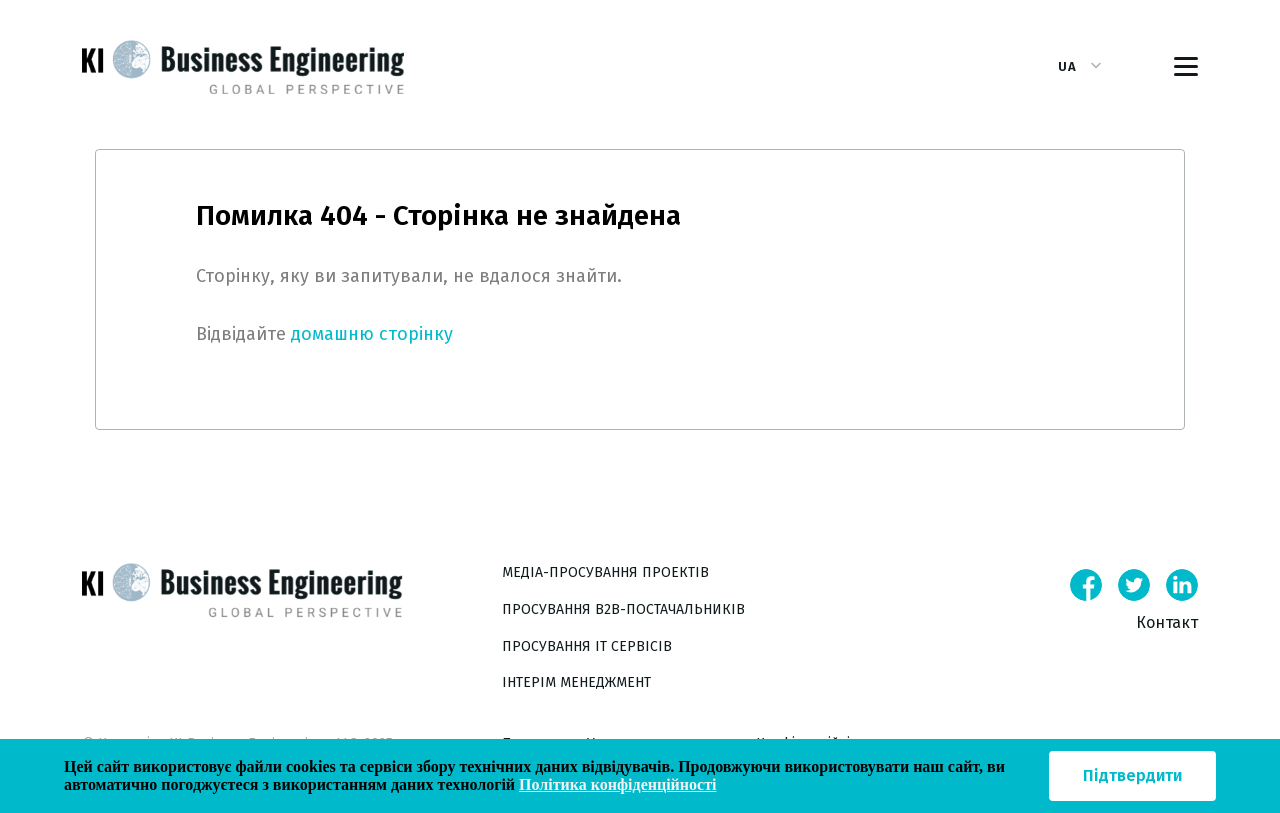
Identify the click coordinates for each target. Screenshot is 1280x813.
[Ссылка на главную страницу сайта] (243, 67)
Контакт (1167, 622)
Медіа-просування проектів (605, 572)
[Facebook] (1086, 585)
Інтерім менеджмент (576, 682)
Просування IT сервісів (587, 646)
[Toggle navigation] (1186, 66)
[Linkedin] (1182, 585)
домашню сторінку (372, 334)
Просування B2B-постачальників (623, 609)
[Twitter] (1134, 585)
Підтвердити (1132, 775)
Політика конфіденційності (617, 784)
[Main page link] (292, 628)
